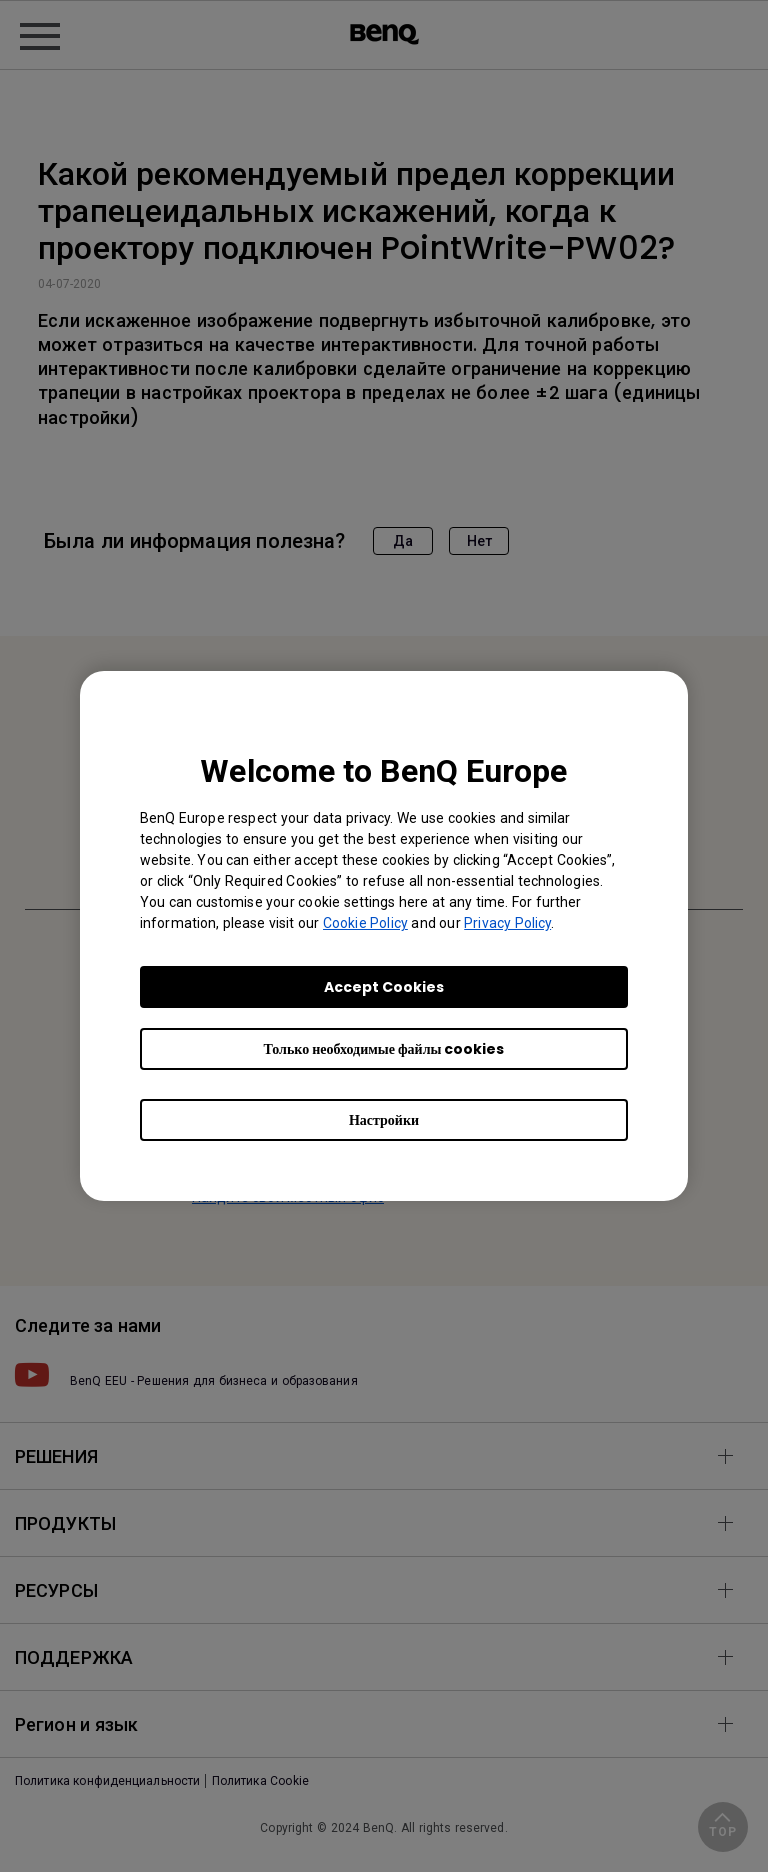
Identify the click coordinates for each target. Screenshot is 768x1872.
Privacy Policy (507, 923)
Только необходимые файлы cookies (384, 1049)
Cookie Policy (365, 923)
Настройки (384, 1120)
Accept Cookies (384, 987)
